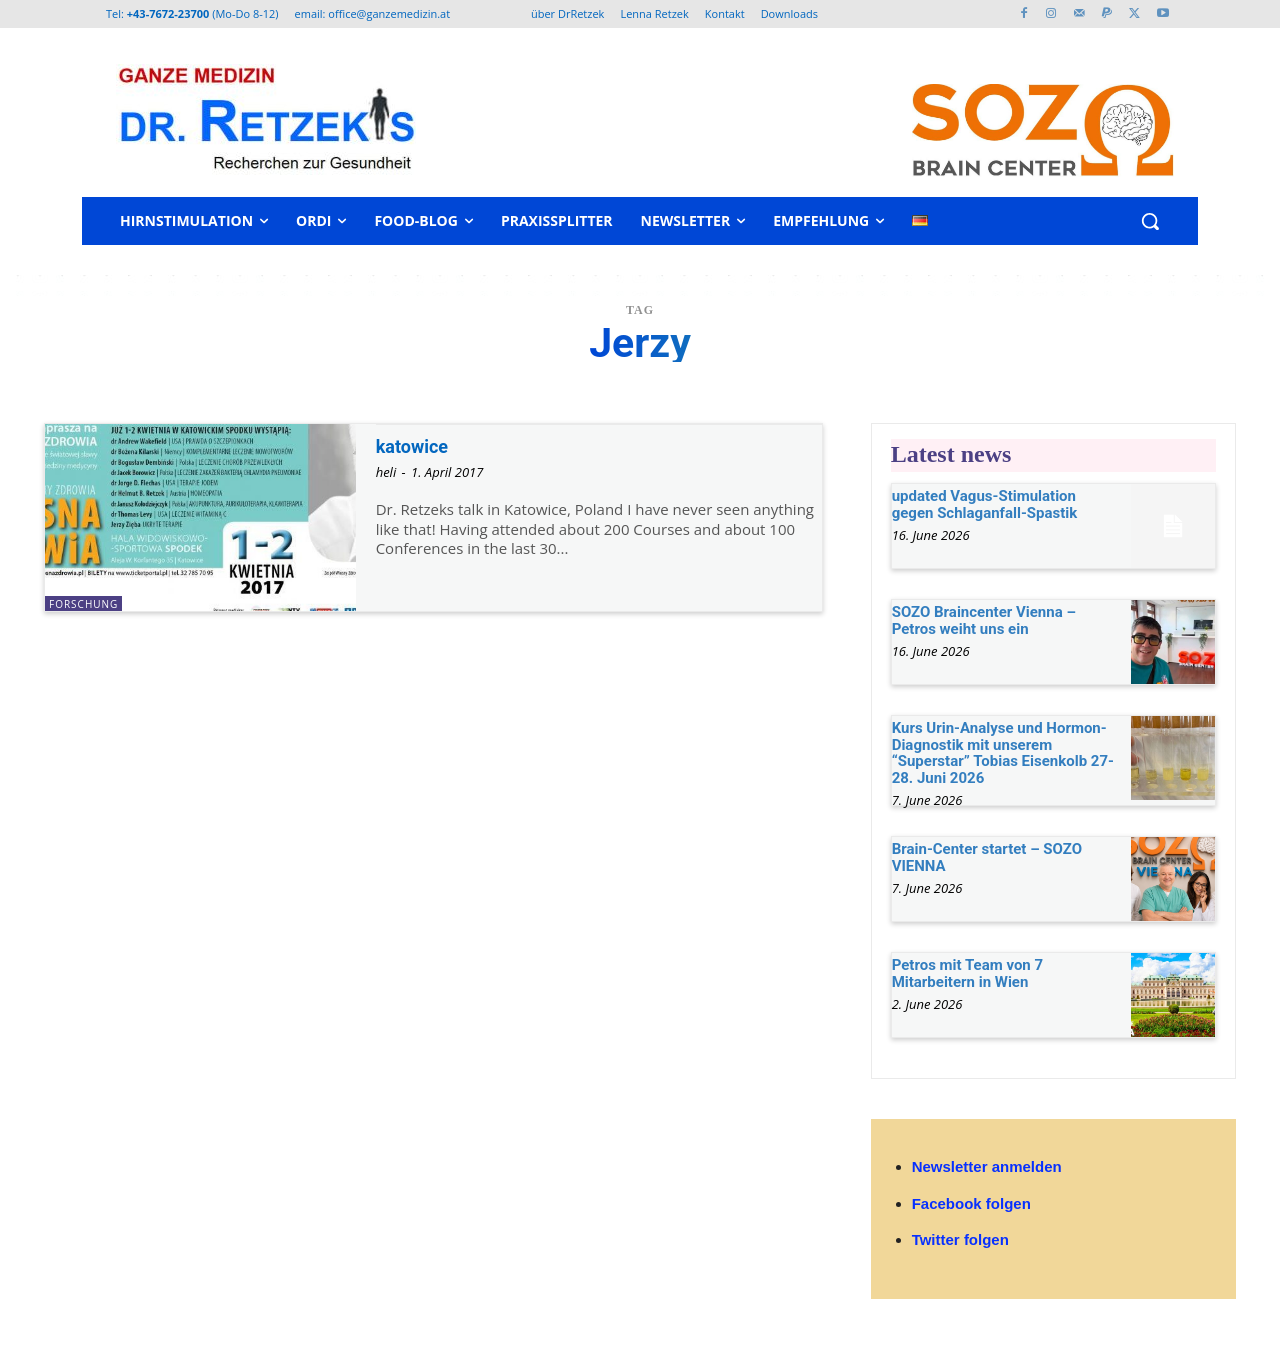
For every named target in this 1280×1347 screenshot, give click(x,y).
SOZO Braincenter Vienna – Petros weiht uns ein (984, 620)
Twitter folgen (960, 1239)
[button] (1150, 221)
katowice (418, 446)
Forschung (83, 604)
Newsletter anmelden (987, 1166)
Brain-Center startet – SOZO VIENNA (987, 857)
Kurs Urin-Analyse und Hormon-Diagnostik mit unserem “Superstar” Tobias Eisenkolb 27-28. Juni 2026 (1003, 753)
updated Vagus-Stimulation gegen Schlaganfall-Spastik (985, 504)
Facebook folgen (971, 1203)
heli (386, 472)
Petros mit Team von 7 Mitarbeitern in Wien (967, 973)
